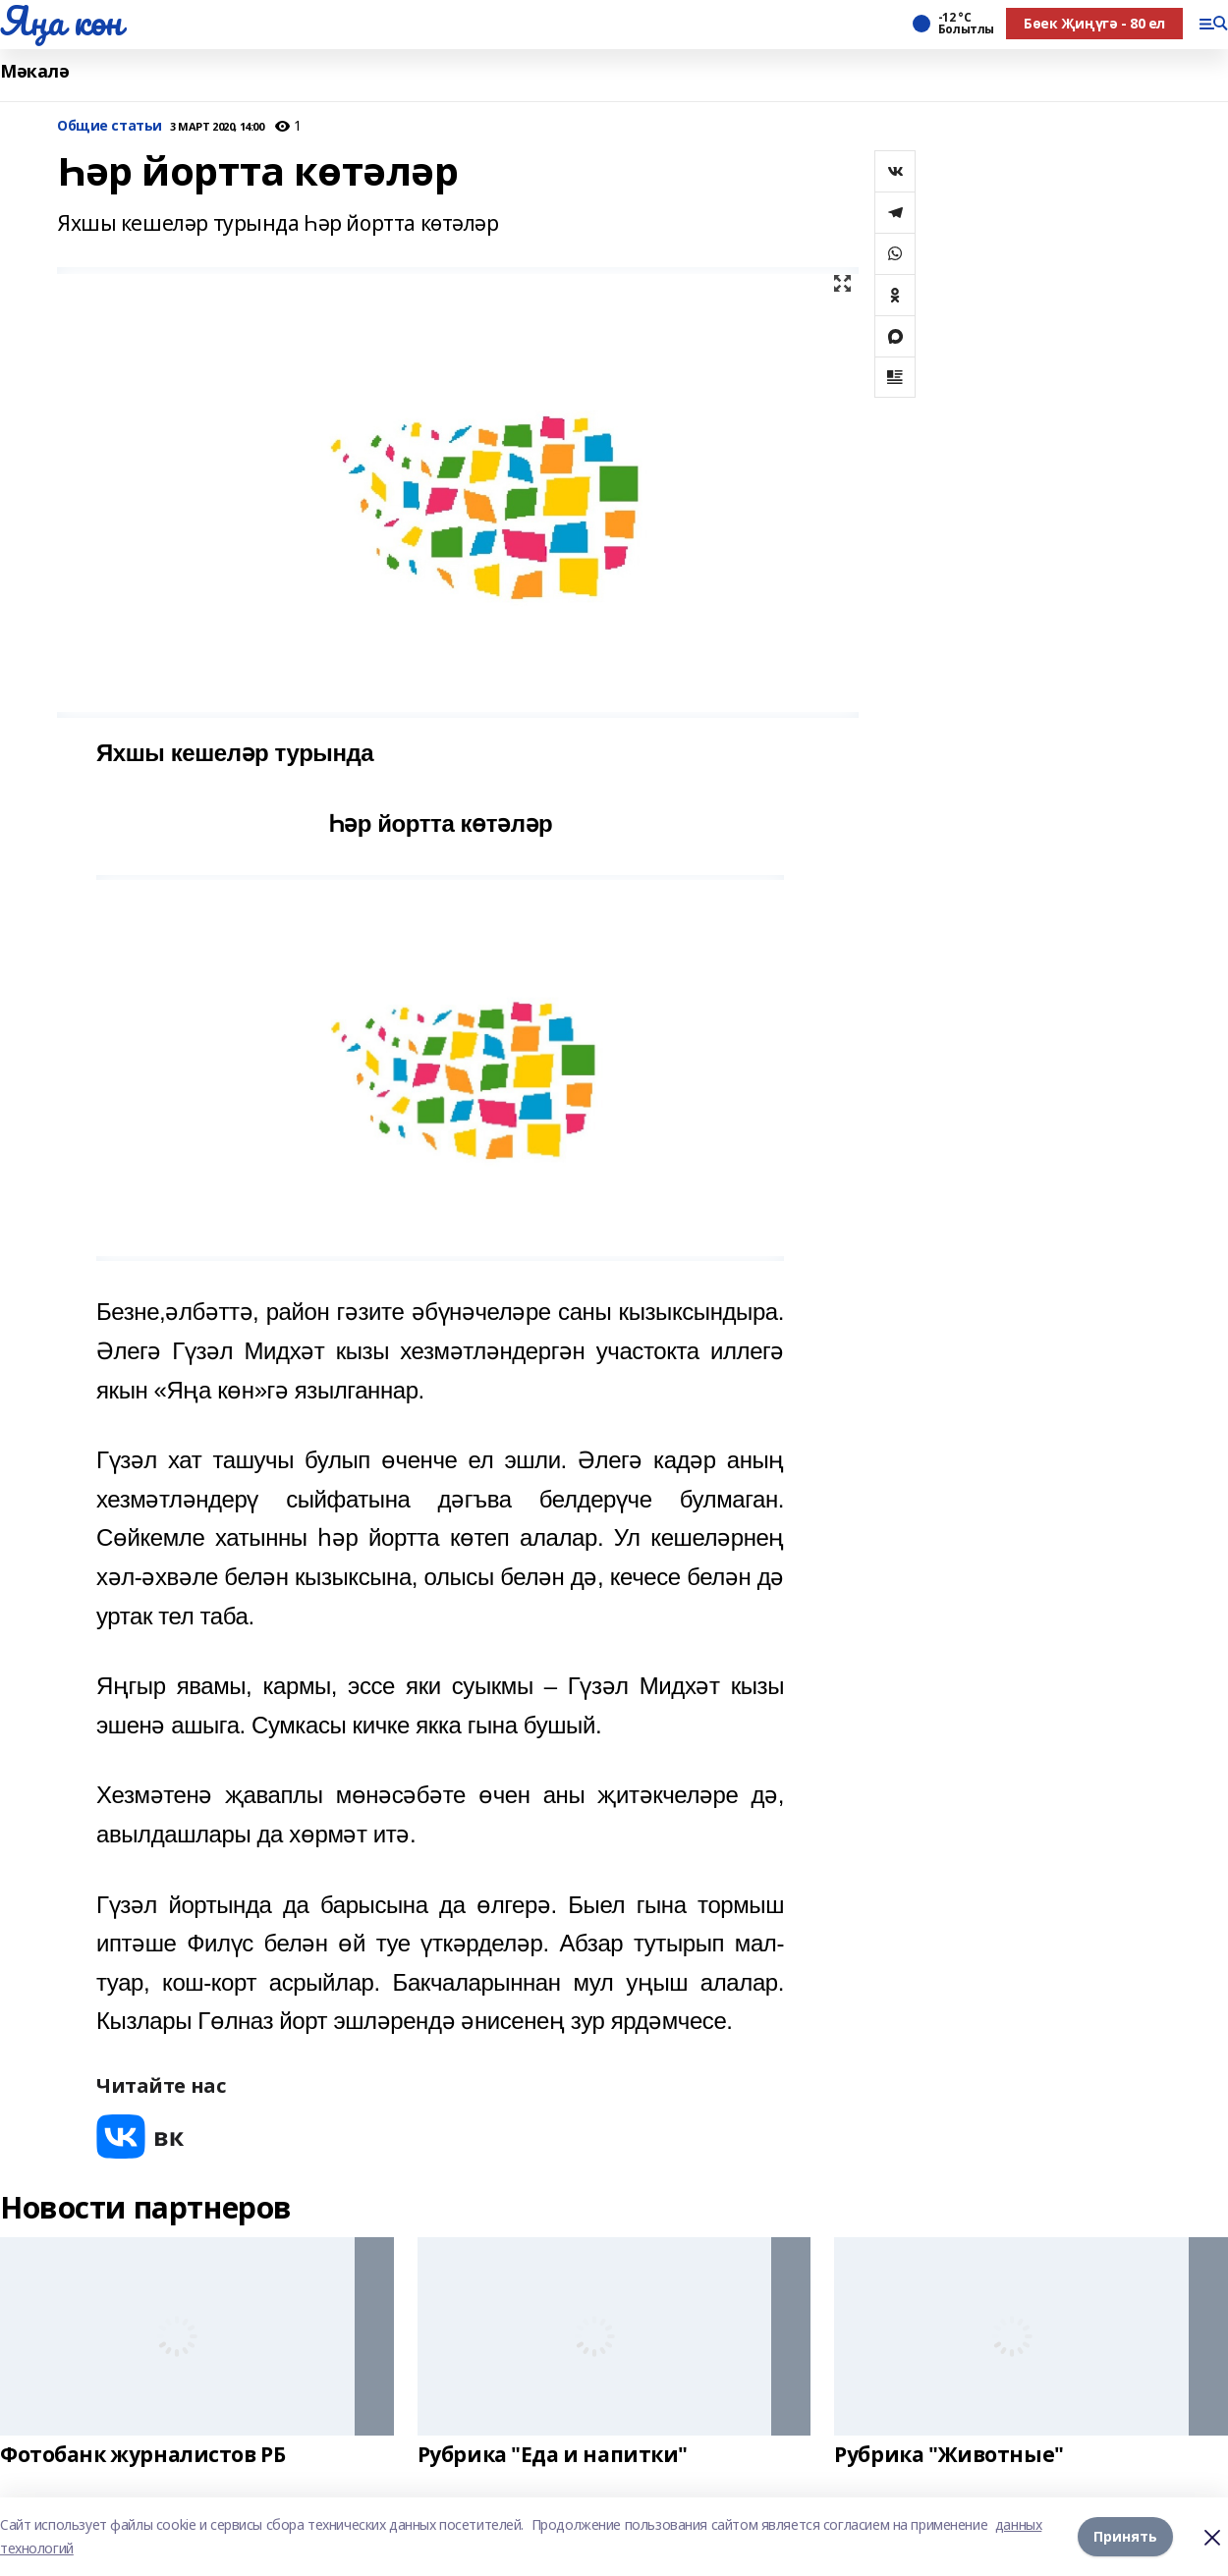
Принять (1125, 2536)
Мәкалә (34, 71)
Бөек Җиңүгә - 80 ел (1094, 23)
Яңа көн (61, 20)
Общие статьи (109, 126)
